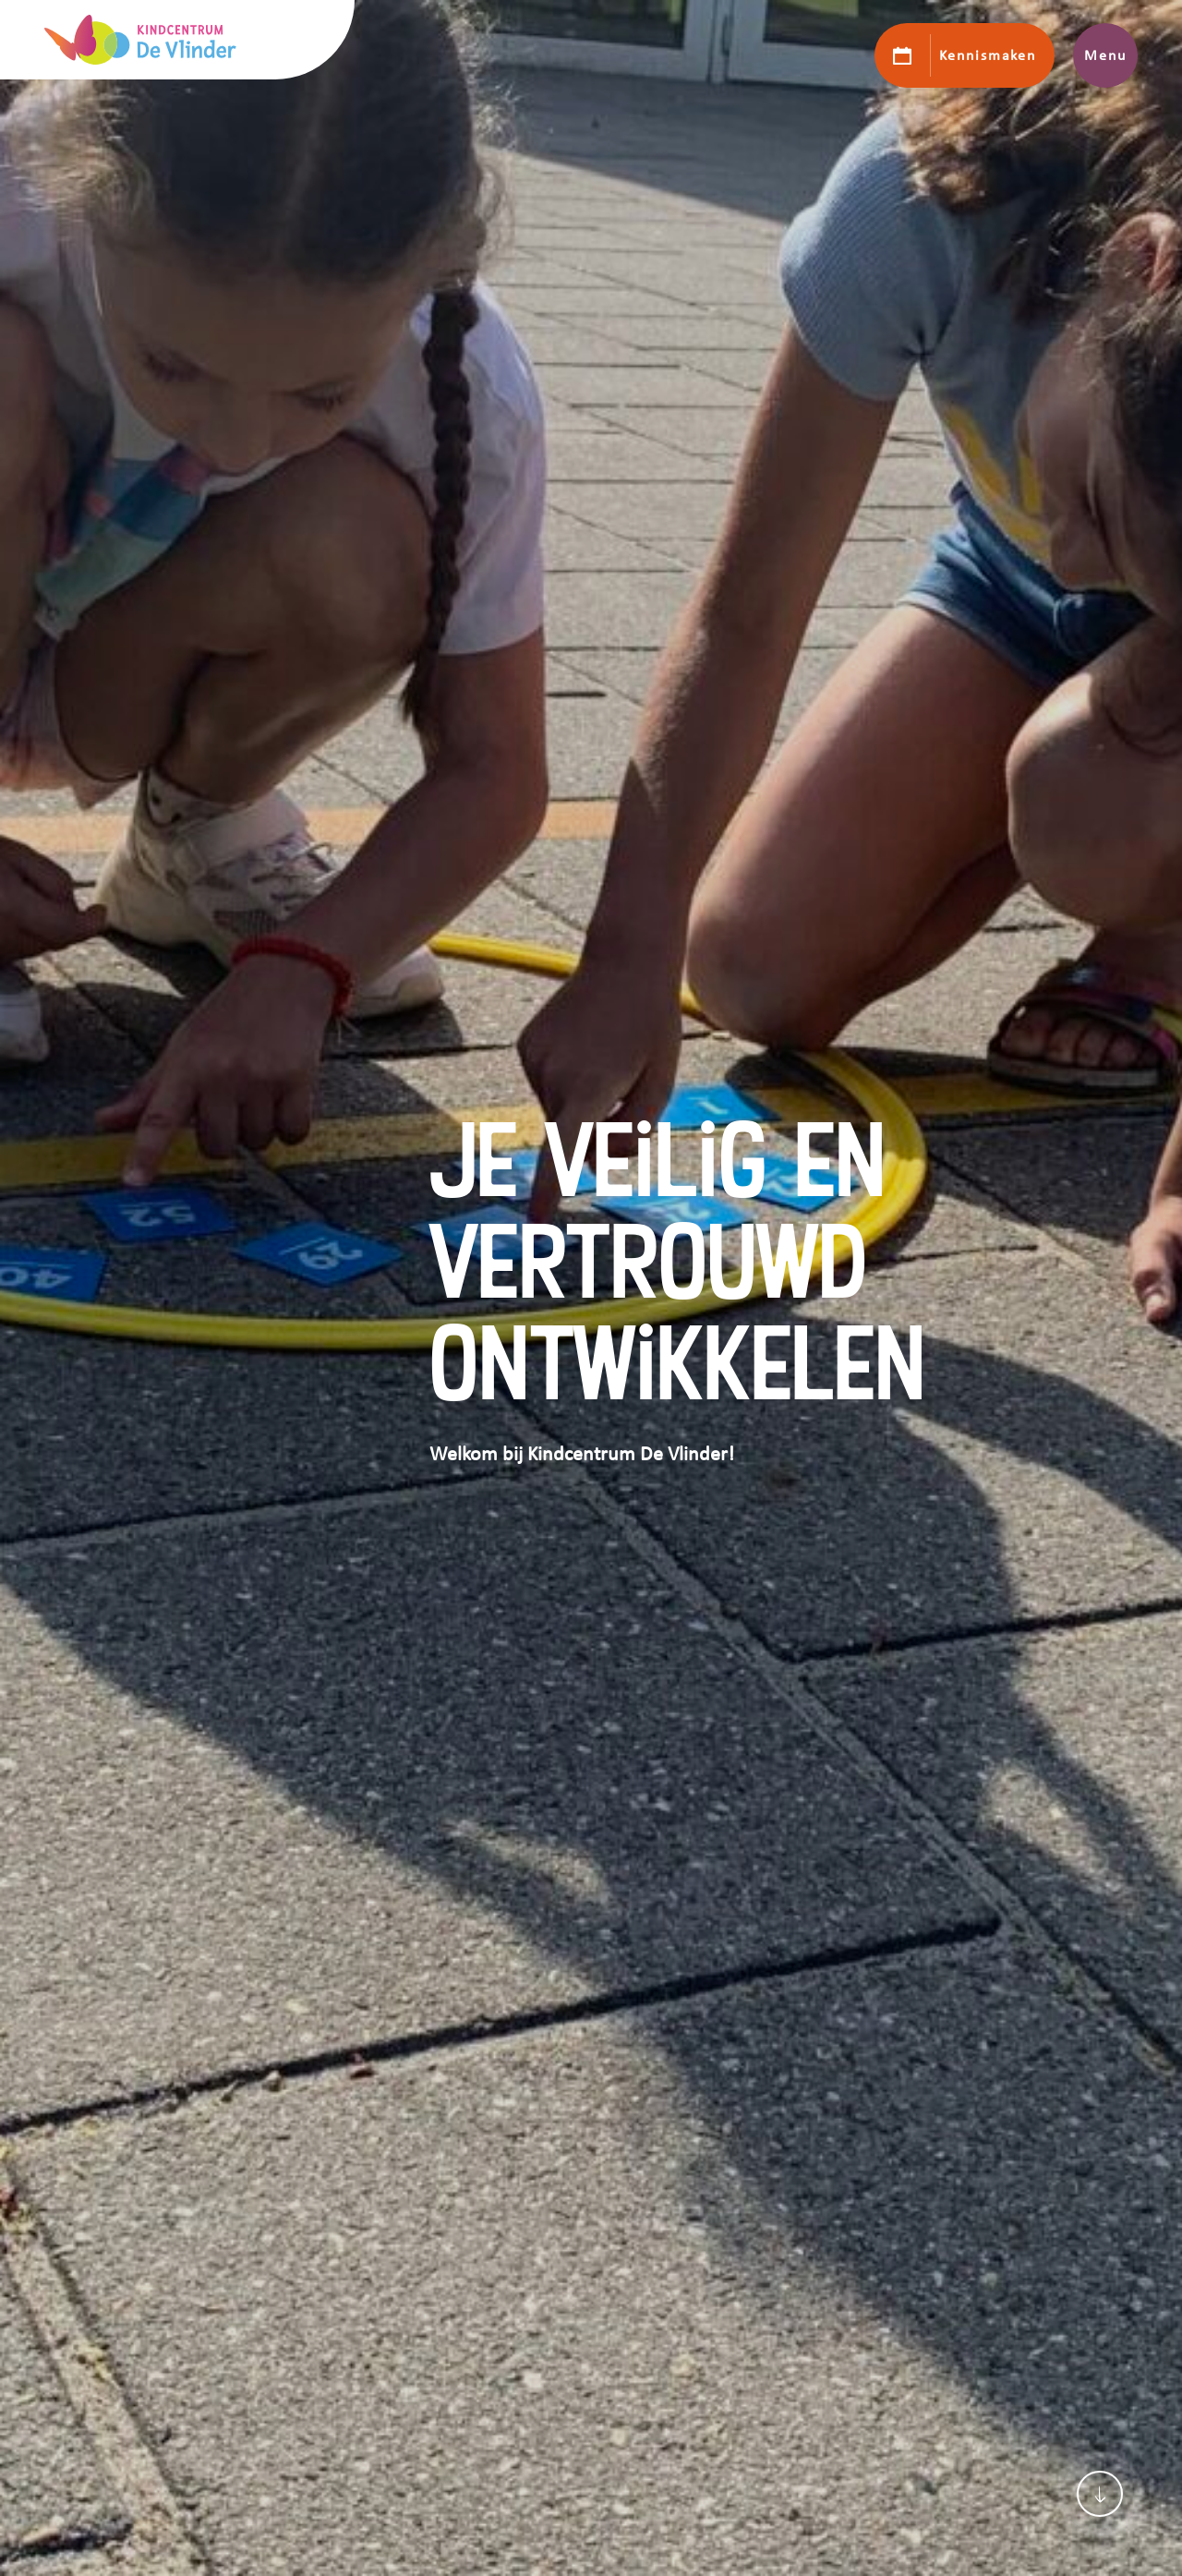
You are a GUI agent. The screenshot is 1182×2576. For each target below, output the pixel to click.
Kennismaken (987, 55)
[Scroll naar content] (1100, 2494)
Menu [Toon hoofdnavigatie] (1105, 55)
